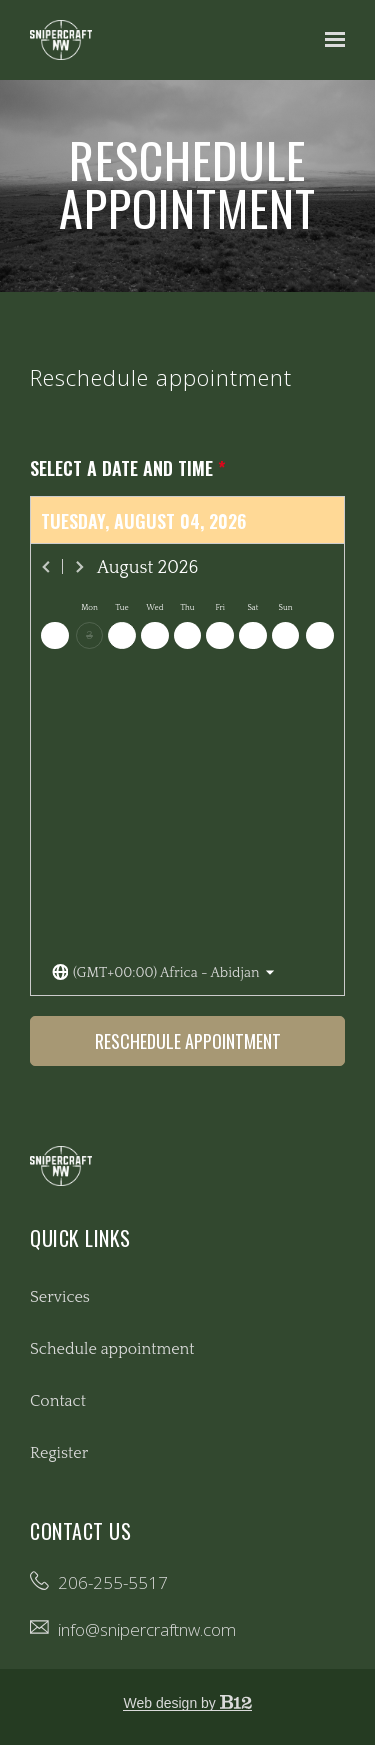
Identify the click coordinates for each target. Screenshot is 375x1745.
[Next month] (79, 567)
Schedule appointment (112, 1349)
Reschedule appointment (188, 1041)
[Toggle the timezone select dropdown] (163, 973)
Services (60, 1297)
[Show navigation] (330, 40)
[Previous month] (47, 567)
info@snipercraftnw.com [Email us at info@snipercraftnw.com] (147, 1629)
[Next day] (320, 636)
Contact (58, 1401)
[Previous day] (55, 636)
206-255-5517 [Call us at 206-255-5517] (113, 1582)
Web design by (187, 1703)
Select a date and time (128, 468)
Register (59, 1453)
